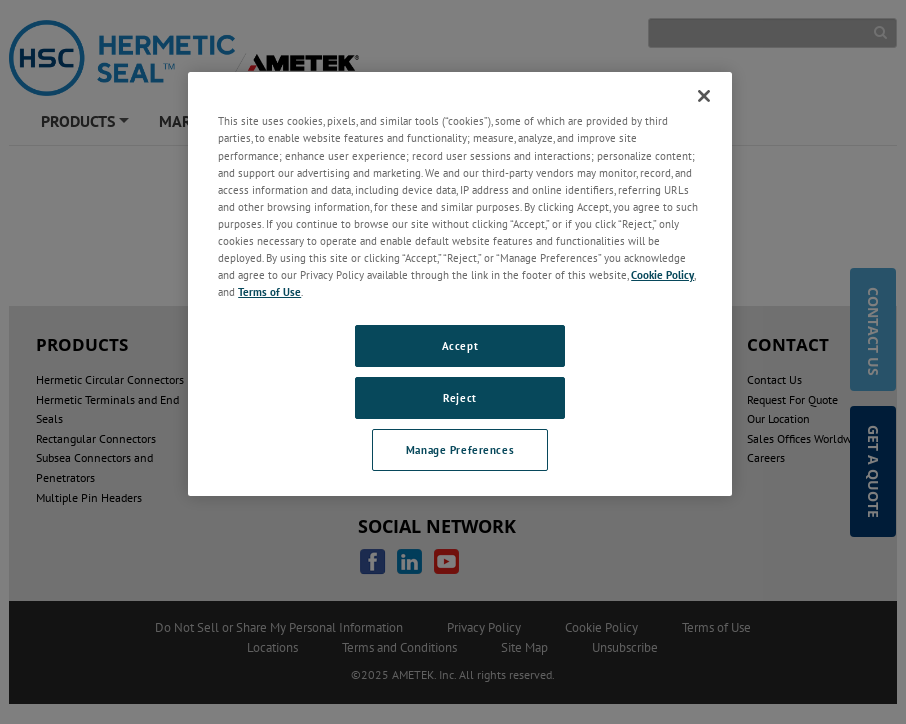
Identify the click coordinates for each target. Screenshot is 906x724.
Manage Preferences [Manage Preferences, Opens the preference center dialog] (460, 449)
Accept (460, 345)
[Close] (704, 96)
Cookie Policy (662, 274)
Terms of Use (269, 291)
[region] (460, 283)
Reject (459, 397)
